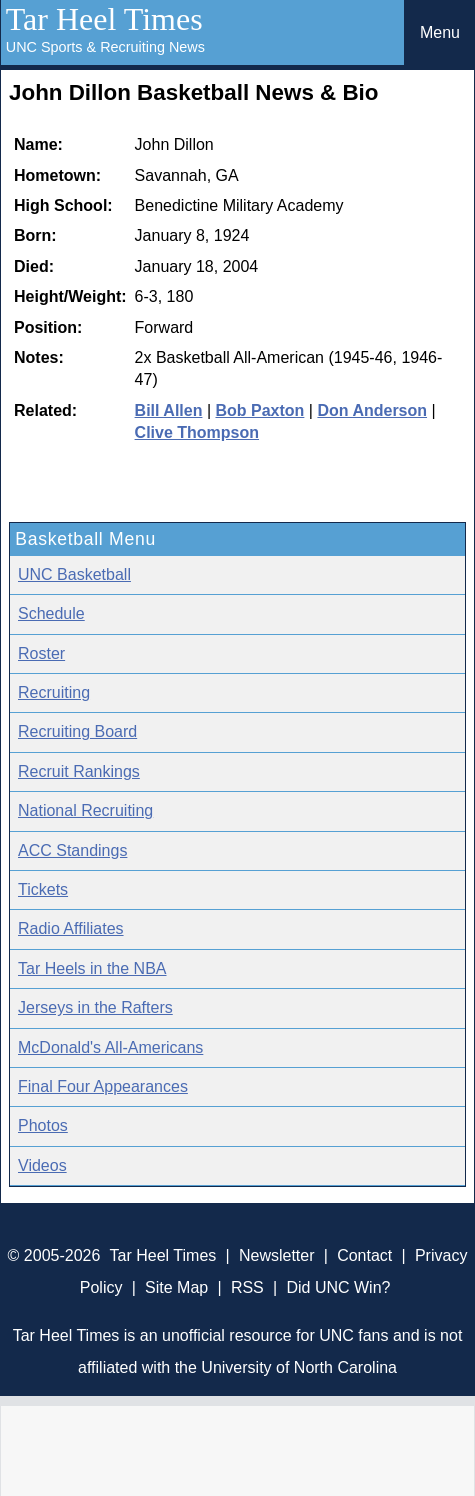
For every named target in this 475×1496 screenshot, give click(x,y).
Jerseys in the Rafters (95, 1007)
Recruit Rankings (79, 771)
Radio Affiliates (71, 928)
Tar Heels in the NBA (92, 968)
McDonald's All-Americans (110, 1047)
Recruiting (54, 692)
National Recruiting (85, 810)
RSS (247, 1287)
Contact (364, 1255)
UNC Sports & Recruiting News (105, 47)
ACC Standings (72, 850)
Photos (43, 1125)
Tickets (43, 889)
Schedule (51, 613)
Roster (41, 653)
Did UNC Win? (338, 1287)
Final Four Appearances (103, 1086)
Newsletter (277, 1255)
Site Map (176, 1287)
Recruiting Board (77, 731)
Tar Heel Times (104, 19)
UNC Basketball (74, 574)
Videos (42, 1165)
